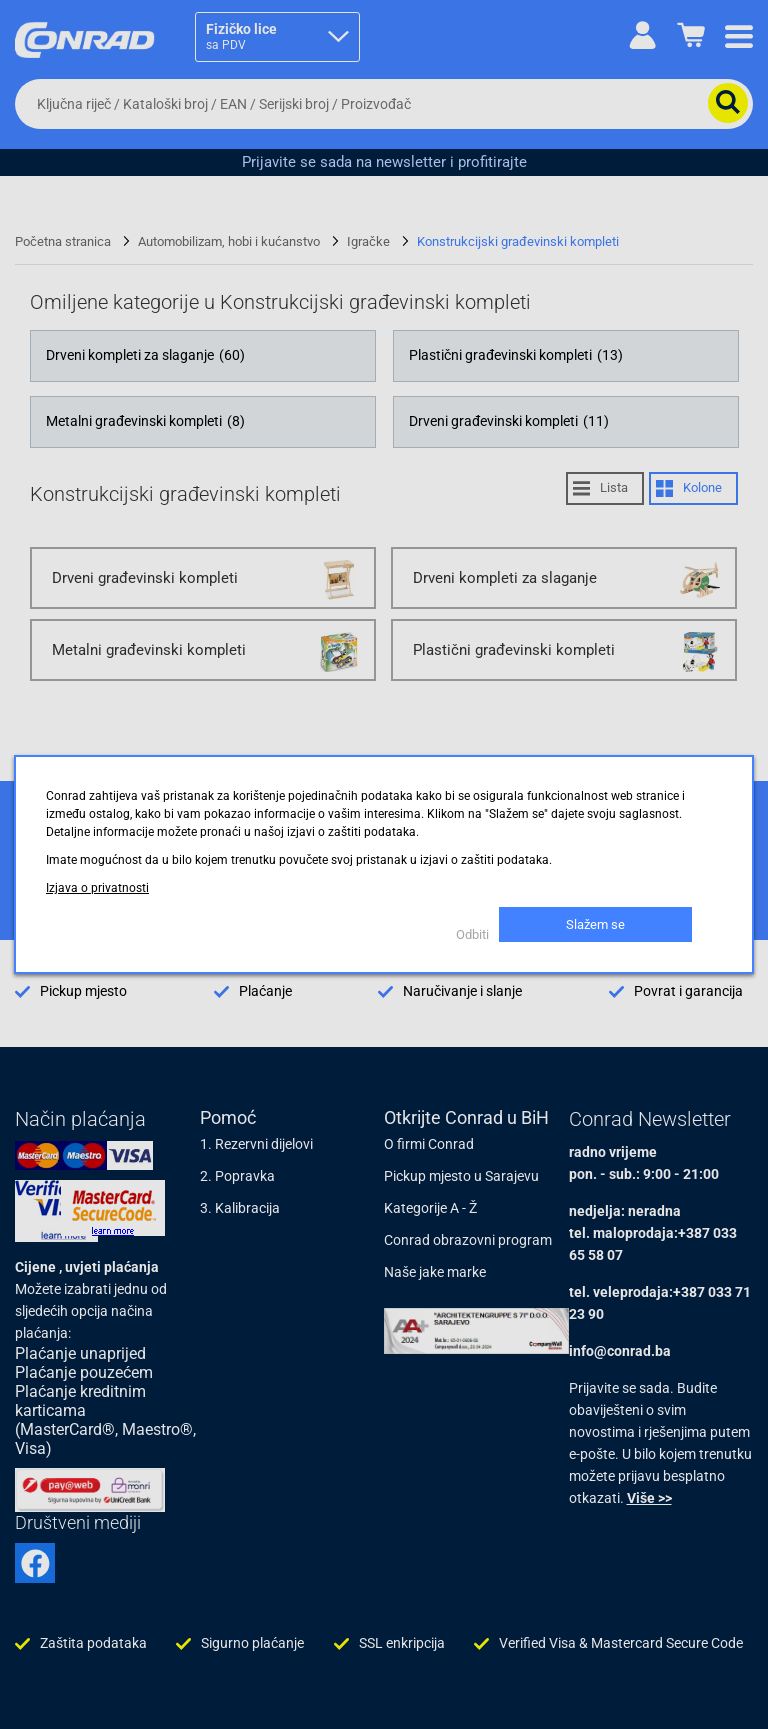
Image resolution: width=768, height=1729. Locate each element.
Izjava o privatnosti (97, 888)
